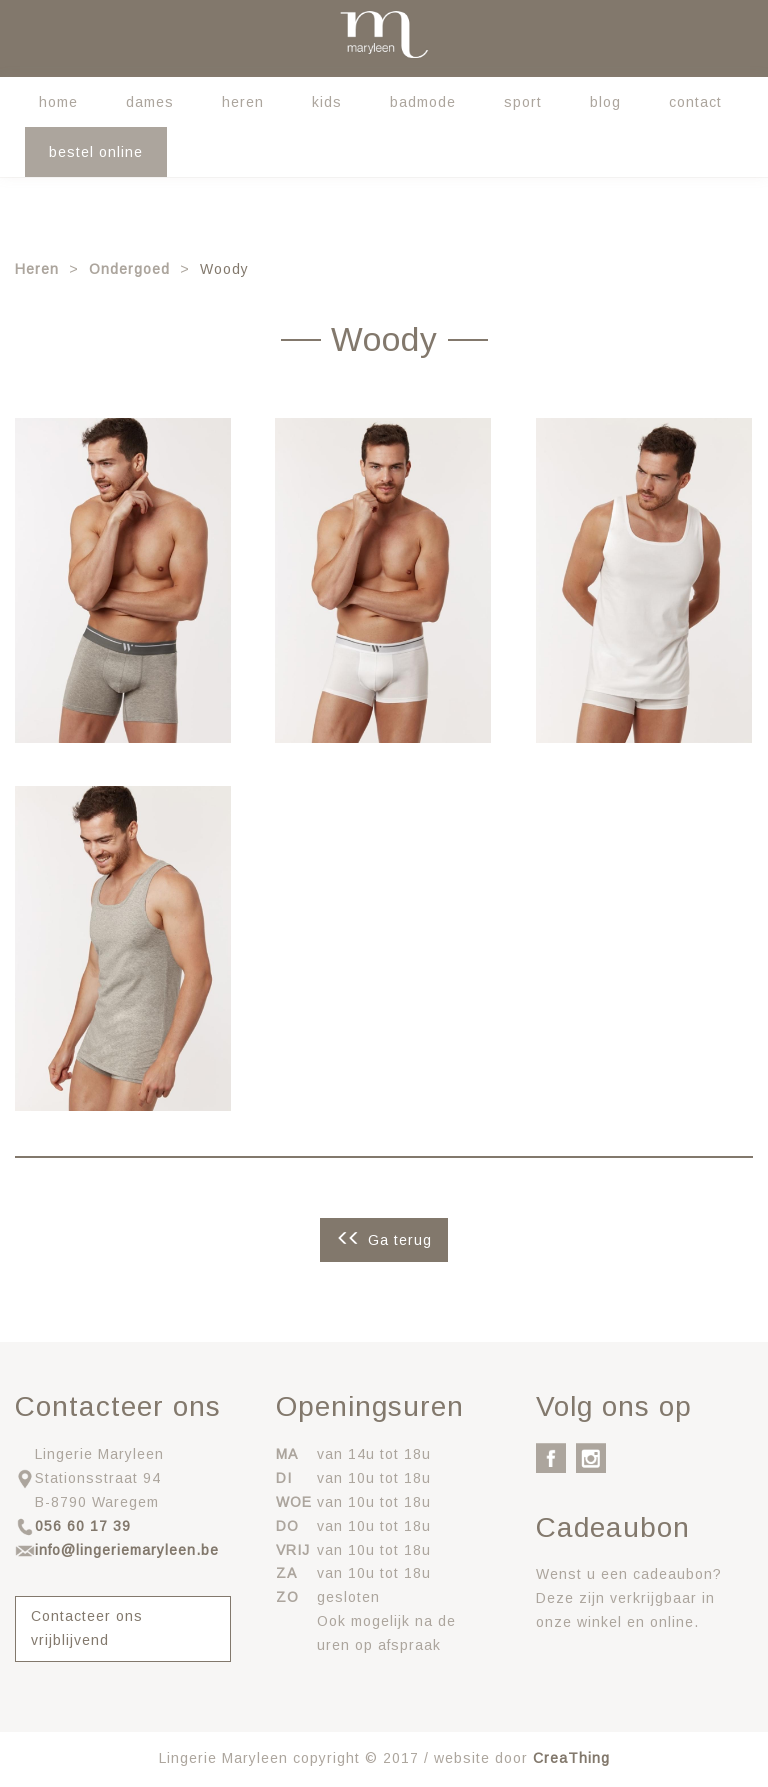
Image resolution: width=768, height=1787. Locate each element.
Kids (327, 102)
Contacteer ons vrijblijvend (87, 1628)
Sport (523, 102)
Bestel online (96, 152)
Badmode (423, 102)
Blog (605, 102)
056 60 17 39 (83, 1526)
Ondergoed (129, 269)
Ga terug (400, 1240)
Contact (695, 102)
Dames (150, 102)
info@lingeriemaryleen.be (127, 1550)
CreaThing (571, 1758)
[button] (123, 580)
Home (58, 102)
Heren (243, 102)
